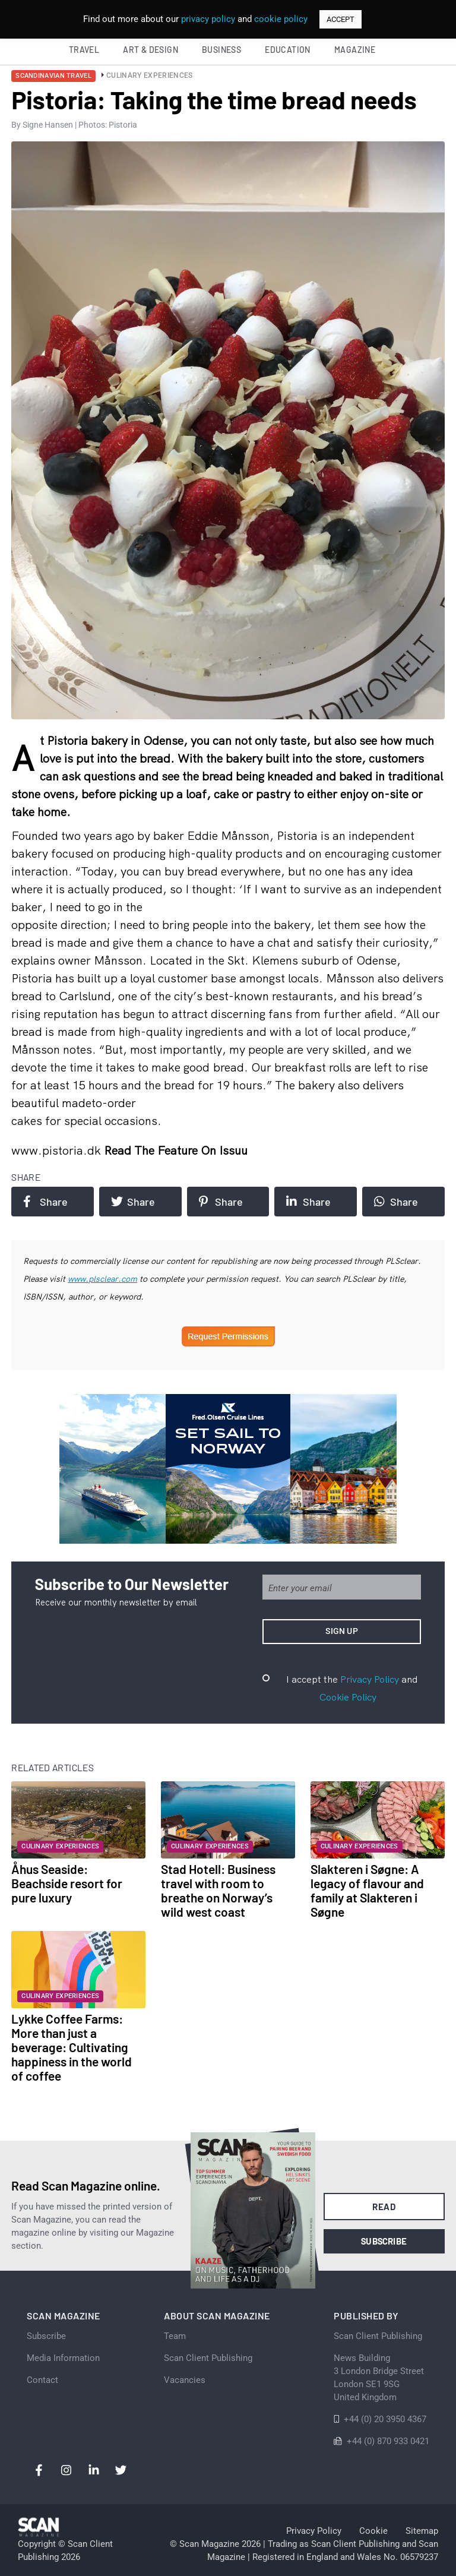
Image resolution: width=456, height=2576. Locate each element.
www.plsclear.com (102, 1278)
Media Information (63, 2358)
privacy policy (208, 19)
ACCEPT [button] (340, 19)
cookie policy (281, 19)
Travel (84, 50)
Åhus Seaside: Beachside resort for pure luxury (66, 1883)
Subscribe (384, 2241)
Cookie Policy (347, 1697)
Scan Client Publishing (208, 2358)
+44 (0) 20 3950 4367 (385, 2419)
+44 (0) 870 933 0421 (388, 2441)
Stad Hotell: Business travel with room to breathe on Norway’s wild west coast (218, 1890)
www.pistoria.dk (57, 1150)
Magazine (354, 50)
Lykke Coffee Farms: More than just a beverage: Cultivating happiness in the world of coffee (71, 2047)
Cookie (373, 2531)
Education (288, 50)
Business (221, 50)
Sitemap (422, 2531)
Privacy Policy (369, 1679)
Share (45, 1201)
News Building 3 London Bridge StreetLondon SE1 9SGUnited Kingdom (379, 2378)
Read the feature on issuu (176, 1150)
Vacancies (184, 2380)
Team (175, 2336)
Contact (42, 2380)
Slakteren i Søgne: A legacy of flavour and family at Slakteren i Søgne (367, 1890)
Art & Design (150, 50)
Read (383, 2206)
